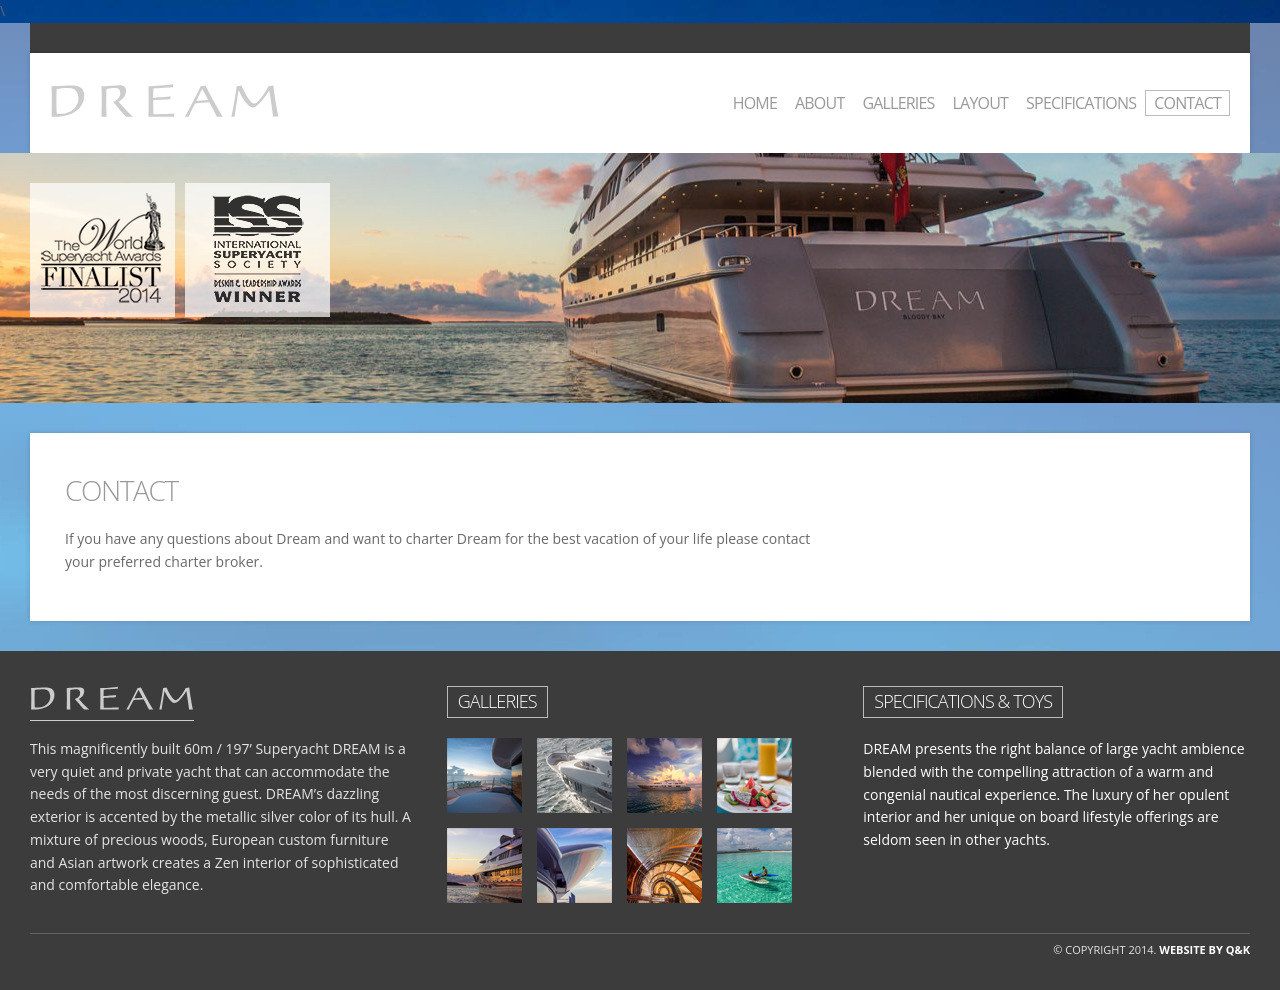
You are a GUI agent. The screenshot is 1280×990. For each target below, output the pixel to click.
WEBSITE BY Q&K (1204, 949)
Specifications (1081, 103)
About (819, 103)
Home (755, 103)
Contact (1187, 103)
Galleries (898, 103)
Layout (981, 103)
